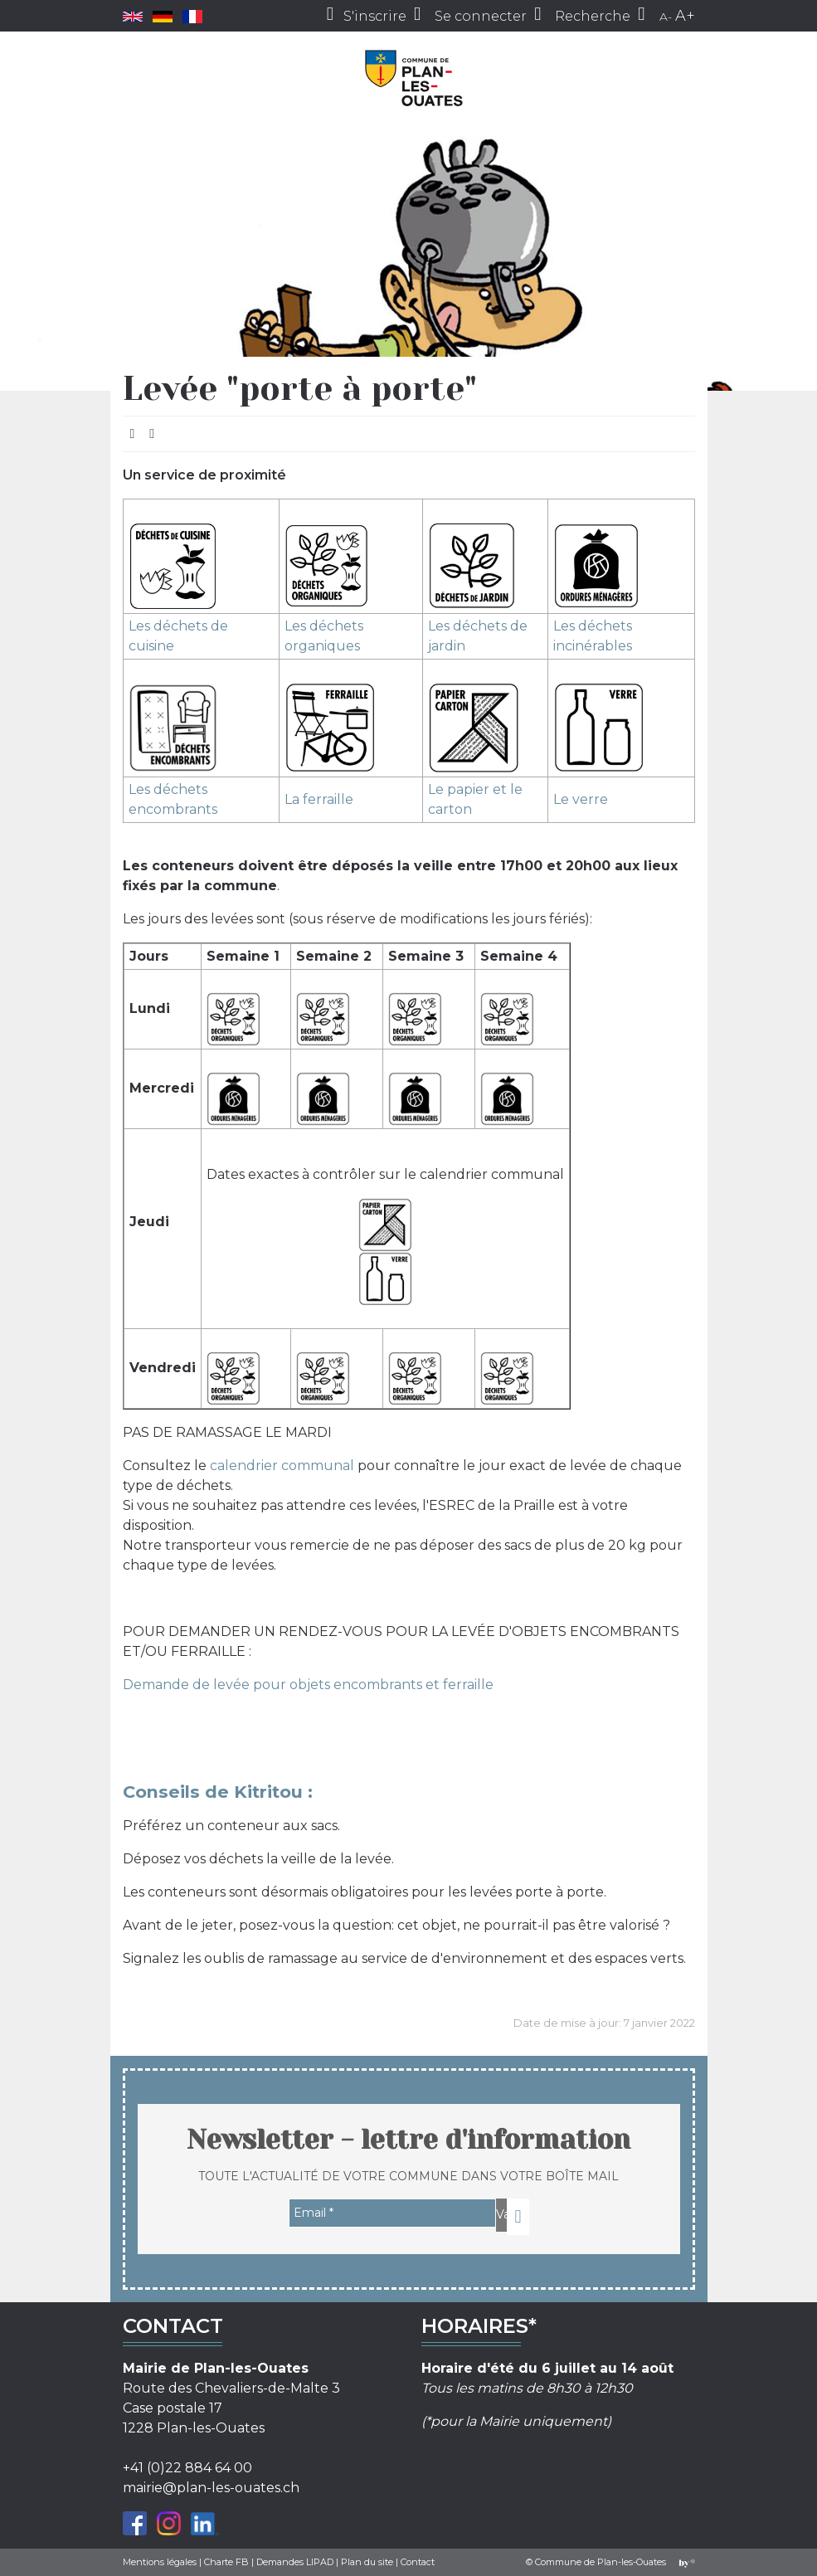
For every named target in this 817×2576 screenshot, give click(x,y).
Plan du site (367, 2562)
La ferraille (318, 799)
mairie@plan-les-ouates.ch (211, 2488)
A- (665, 16)
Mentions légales (160, 2562)
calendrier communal (282, 1465)
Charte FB (226, 2562)
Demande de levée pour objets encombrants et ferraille (308, 1684)
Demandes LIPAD (294, 2562)
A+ (685, 16)
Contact (418, 2562)
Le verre (580, 799)
